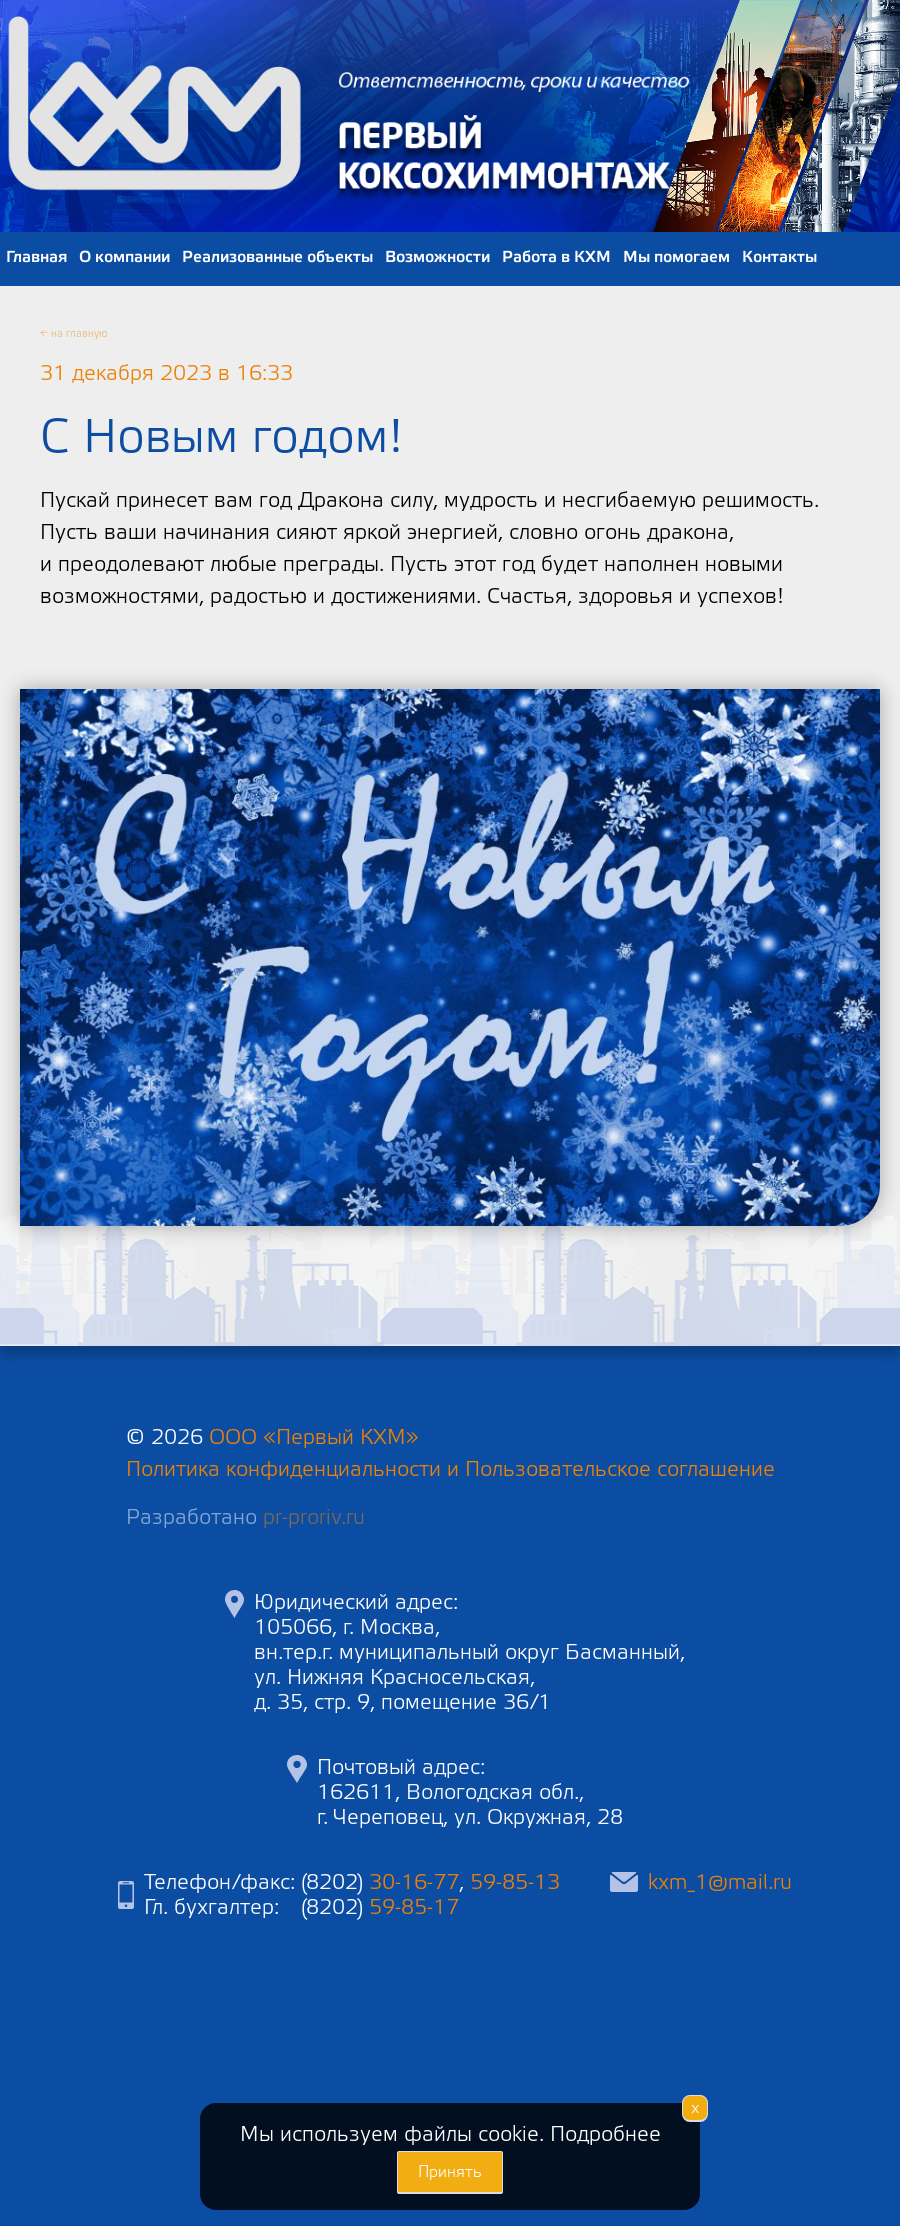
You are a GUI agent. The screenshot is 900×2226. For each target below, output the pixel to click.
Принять (450, 2172)
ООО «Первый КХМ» (314, 1437)
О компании (124, 257)
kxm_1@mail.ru (720, 1882)
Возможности (437, 257)
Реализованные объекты (277, 257)
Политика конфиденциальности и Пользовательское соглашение (450, 1469)
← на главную (74, 334)
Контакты (779, 257)
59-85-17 (414, 1907)
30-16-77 (414, 1882)
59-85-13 (515, 1882)
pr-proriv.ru (314, 1517)
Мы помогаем (676, 257)
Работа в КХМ (556, 257)
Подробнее (605, 2134)
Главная (36, 257)
